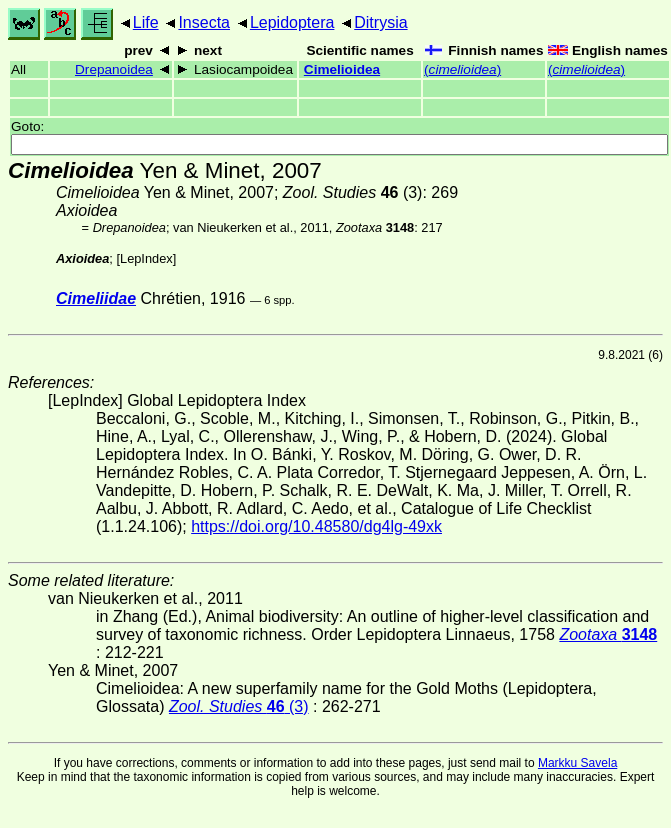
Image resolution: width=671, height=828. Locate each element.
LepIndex (146, 258)
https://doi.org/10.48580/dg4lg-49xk (316, 526)
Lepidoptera (292, 22)
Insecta (204, 22)
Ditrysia (380, 22)
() (462, 69)
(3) (353, 192)
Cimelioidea (342, 69)
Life (146, 22)
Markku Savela (577, 763)
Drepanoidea (114, 69)
